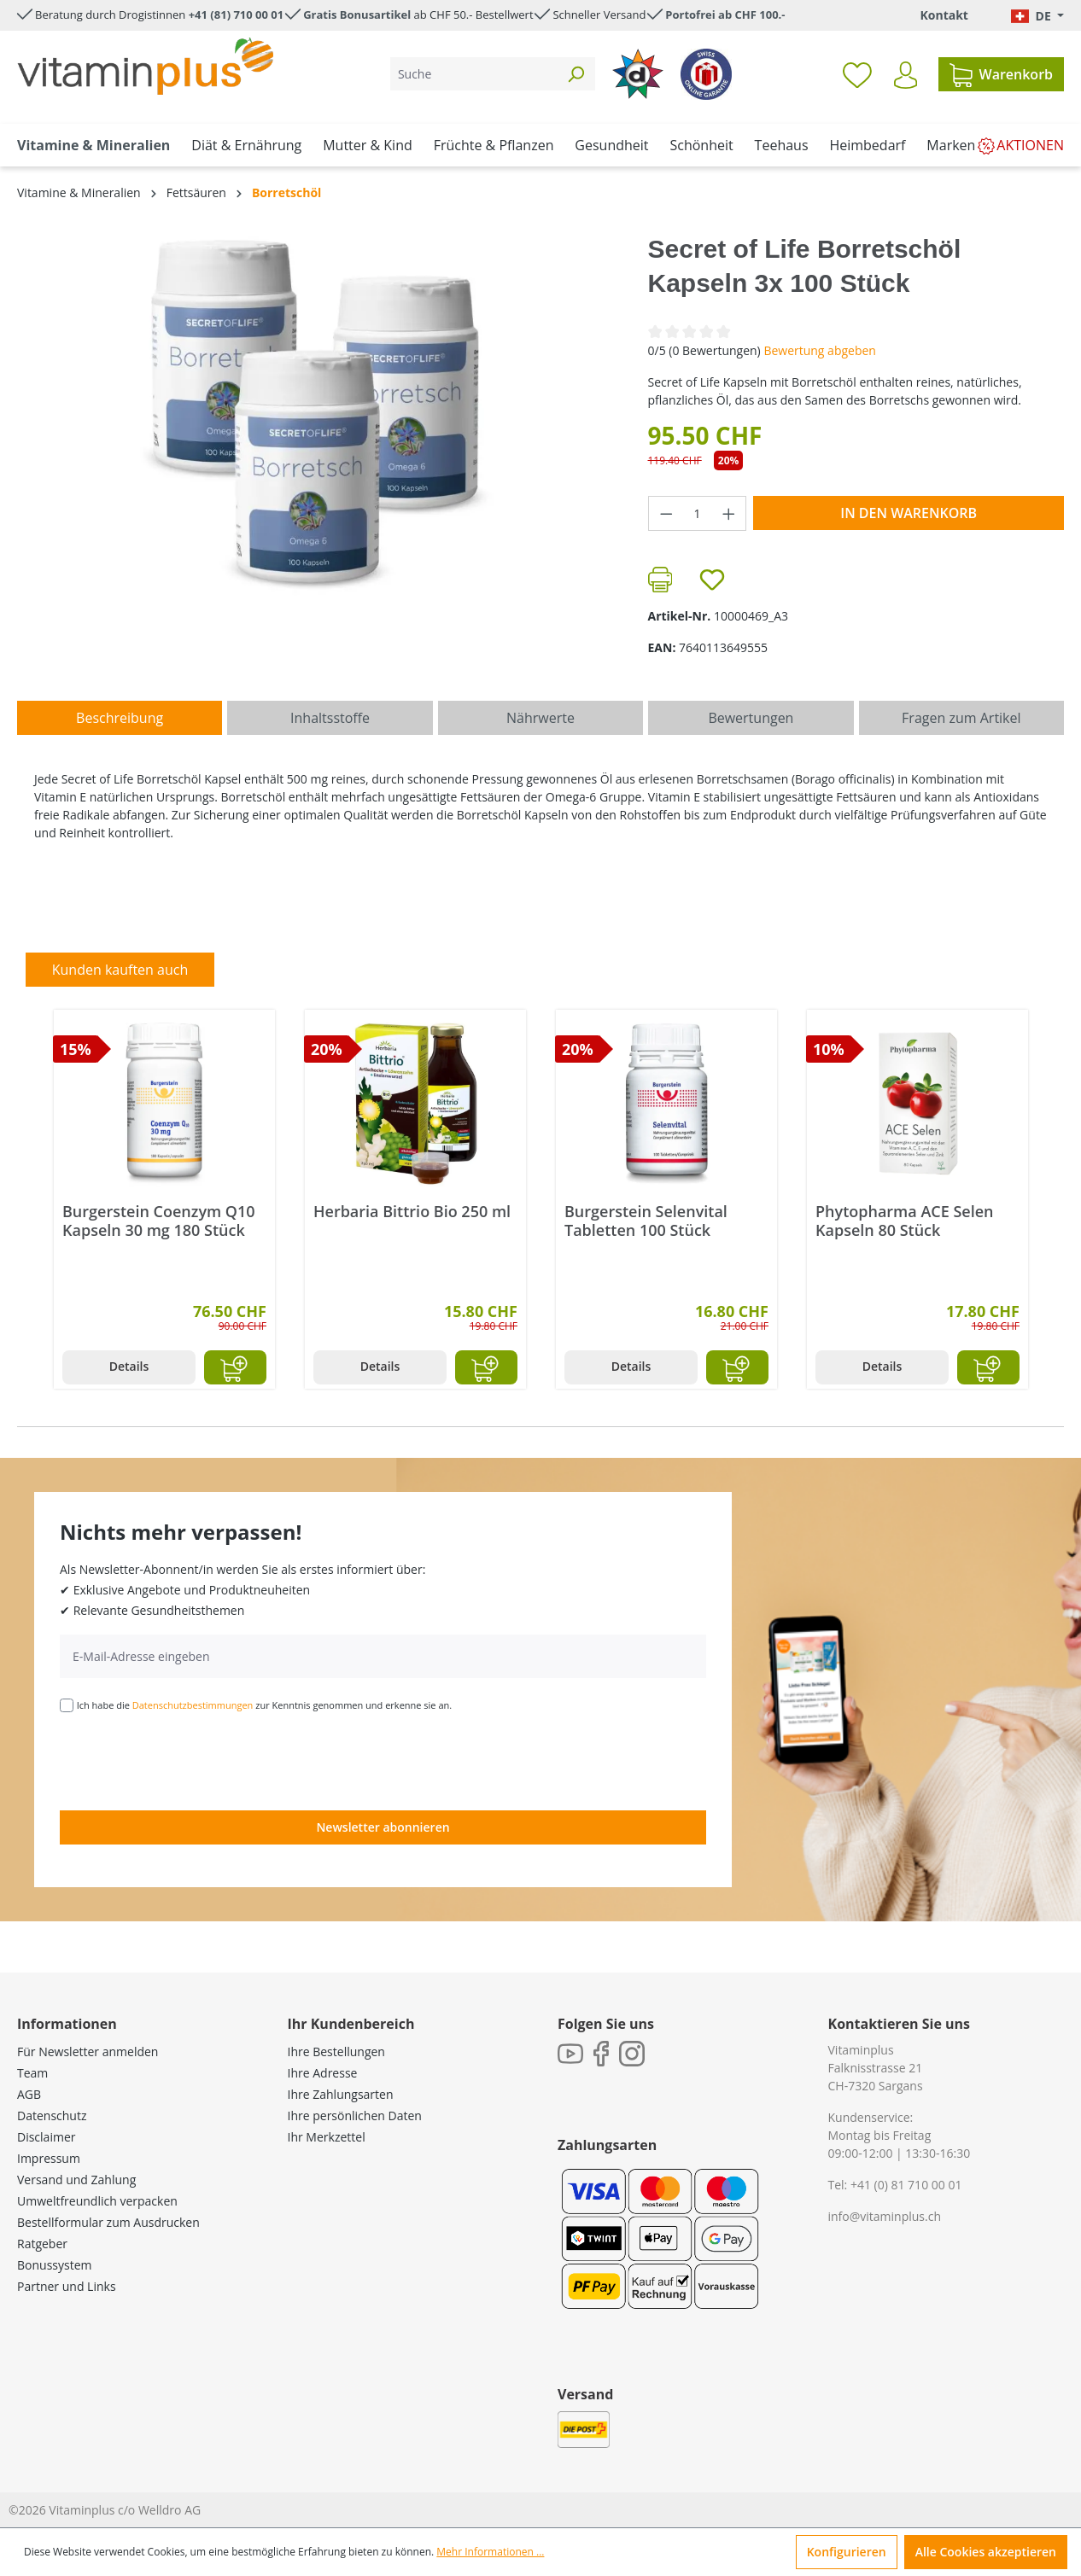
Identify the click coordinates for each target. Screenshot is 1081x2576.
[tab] (119, 718)
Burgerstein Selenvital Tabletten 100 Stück (645, 1220)
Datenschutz (51, 2115)
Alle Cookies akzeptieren (985, 2552)
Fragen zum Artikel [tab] (961, 717)
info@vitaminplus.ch (885, 2216)
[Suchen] (575, 73)
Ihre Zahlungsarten (341, 2094)
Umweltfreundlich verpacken (97, 2201)
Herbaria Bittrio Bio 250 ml (412, 1211)
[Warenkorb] (1001, 74)
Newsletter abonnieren (382, 1827)
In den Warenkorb (908, 513)
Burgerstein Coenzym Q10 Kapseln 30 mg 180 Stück (158, 1220)
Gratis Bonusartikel (357, 14)
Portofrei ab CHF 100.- (725, 14)
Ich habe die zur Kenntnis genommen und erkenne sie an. (265, 1705)
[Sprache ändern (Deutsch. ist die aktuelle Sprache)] (1037, 16)
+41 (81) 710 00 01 (236, 14)
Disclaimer (46, 2137)
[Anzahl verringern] (666, 513)
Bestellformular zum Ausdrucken (108, 2222)
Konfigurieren (846, 2552)
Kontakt (943, 15)
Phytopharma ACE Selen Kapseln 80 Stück (904, 1220)
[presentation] (189, 1760)
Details (129, 1366)
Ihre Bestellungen (336, 2051)
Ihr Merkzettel (326, 2137)
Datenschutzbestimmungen (193, 1705)
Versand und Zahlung (76, 2179)
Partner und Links (66, 2286)
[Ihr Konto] (905, 75)
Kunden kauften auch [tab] (120, 969)
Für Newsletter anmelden (87, 2051)
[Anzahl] (697, 513)
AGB (29, 2094)
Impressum (48, 2158)
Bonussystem (54, 2265)
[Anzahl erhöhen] (729, 513)
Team (32, 2073)
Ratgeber (42, 2243)
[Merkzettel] (857, 74)
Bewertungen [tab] (750, 717)
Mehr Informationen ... (490, 2551)
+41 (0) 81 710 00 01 (906, 2185)
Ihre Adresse (323, 2073)
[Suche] (473, 73)
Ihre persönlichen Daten (355, 2115)
